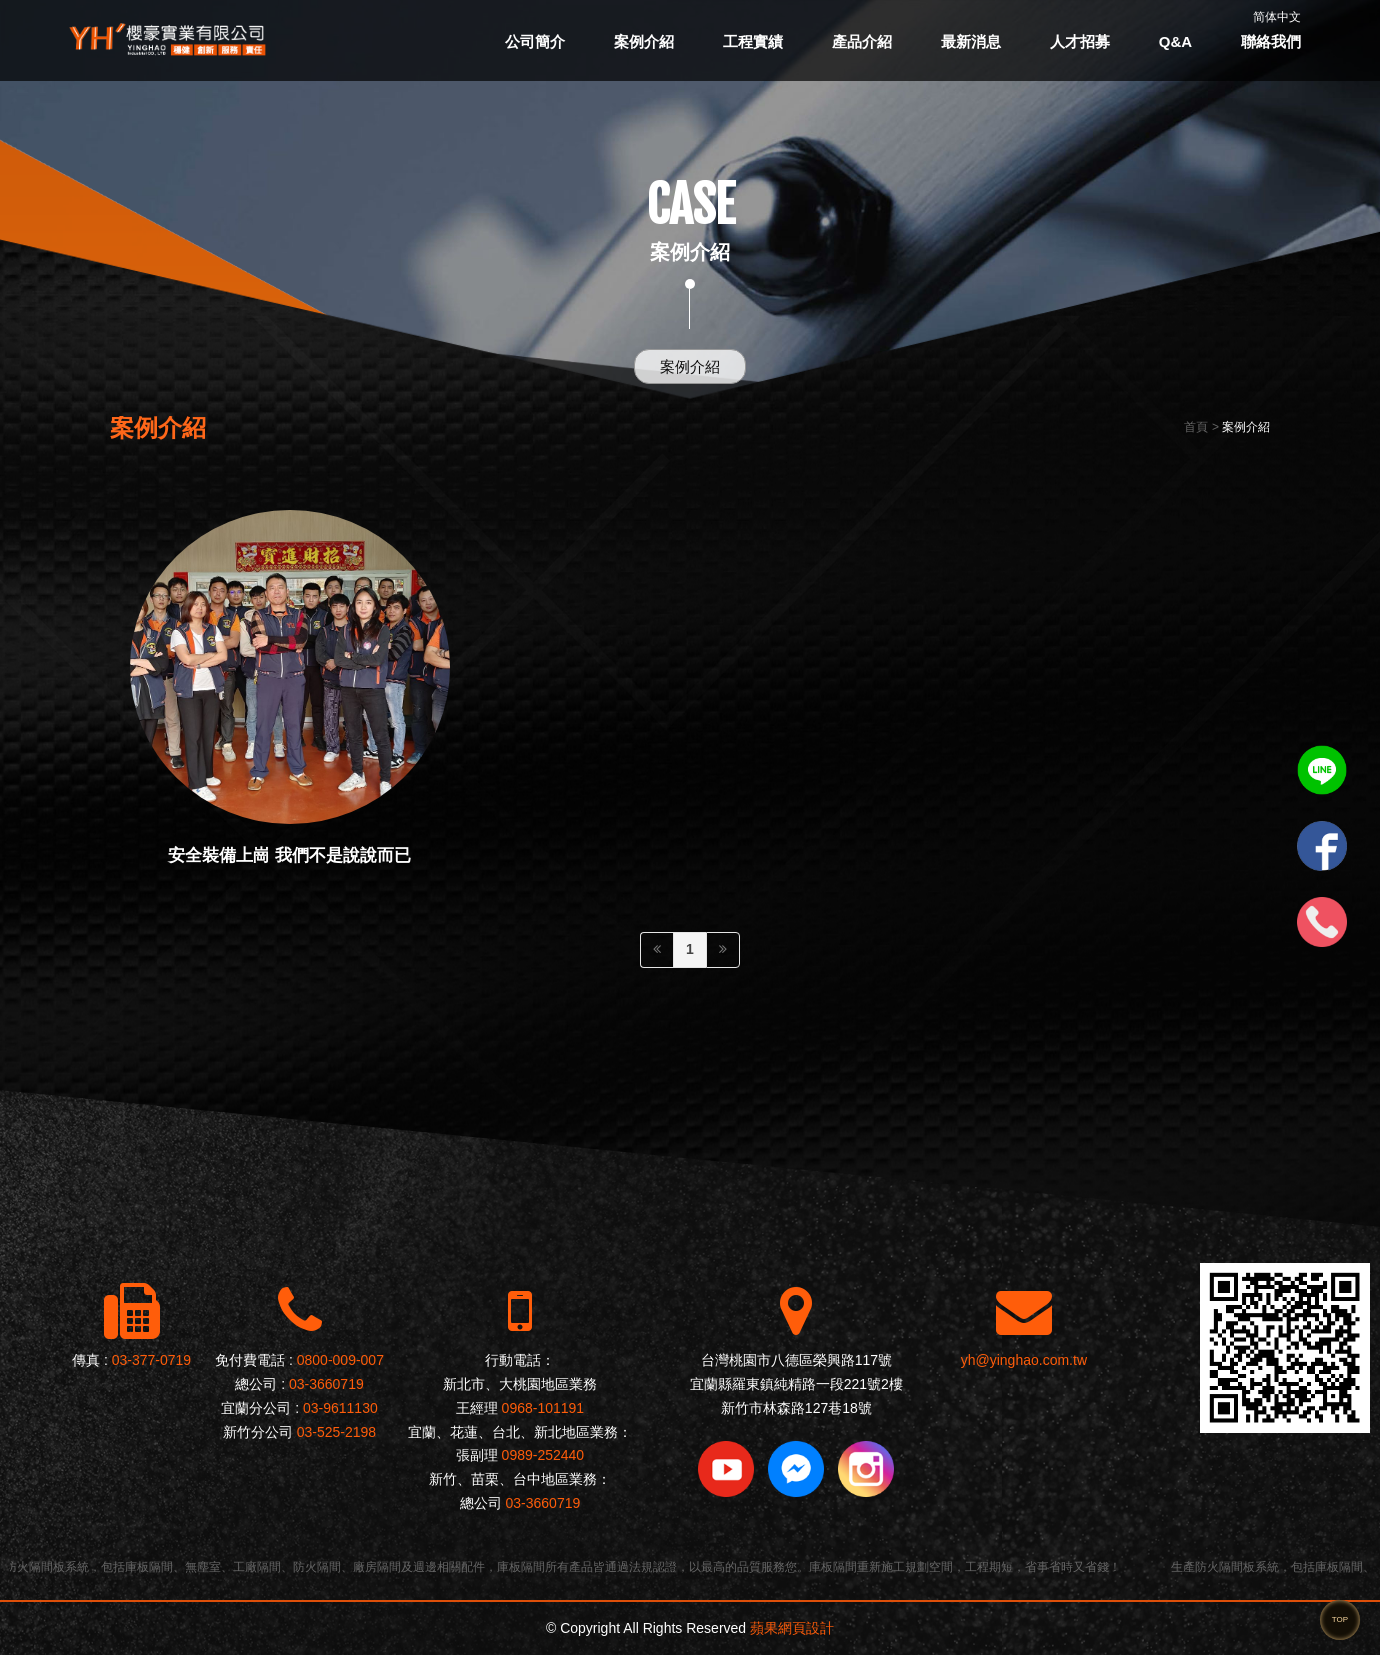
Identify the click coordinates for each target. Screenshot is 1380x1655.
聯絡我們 (1271, 41)
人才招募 (1080, 41)
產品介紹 (862, 41)
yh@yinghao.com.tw (1024, 1360)
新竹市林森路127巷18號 (796, 1408)
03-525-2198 (336, 1432)
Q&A (1175, 41)
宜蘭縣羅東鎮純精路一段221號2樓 (796, 1384)
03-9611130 (340, 1408)
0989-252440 (543, 1455)
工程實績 (753, 41)
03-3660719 (326, 1384)
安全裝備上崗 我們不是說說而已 (289, 855)
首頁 (1196, 427)
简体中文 (1277, 17)
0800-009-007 (340, 1360)
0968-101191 (543, 1408)
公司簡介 (535, 41)
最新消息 (971, 41)
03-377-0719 (151, 1360)
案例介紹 (644, 41)
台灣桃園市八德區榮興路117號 (796, 1360)
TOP (1340, 1619)
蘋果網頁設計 (792, 1628)
